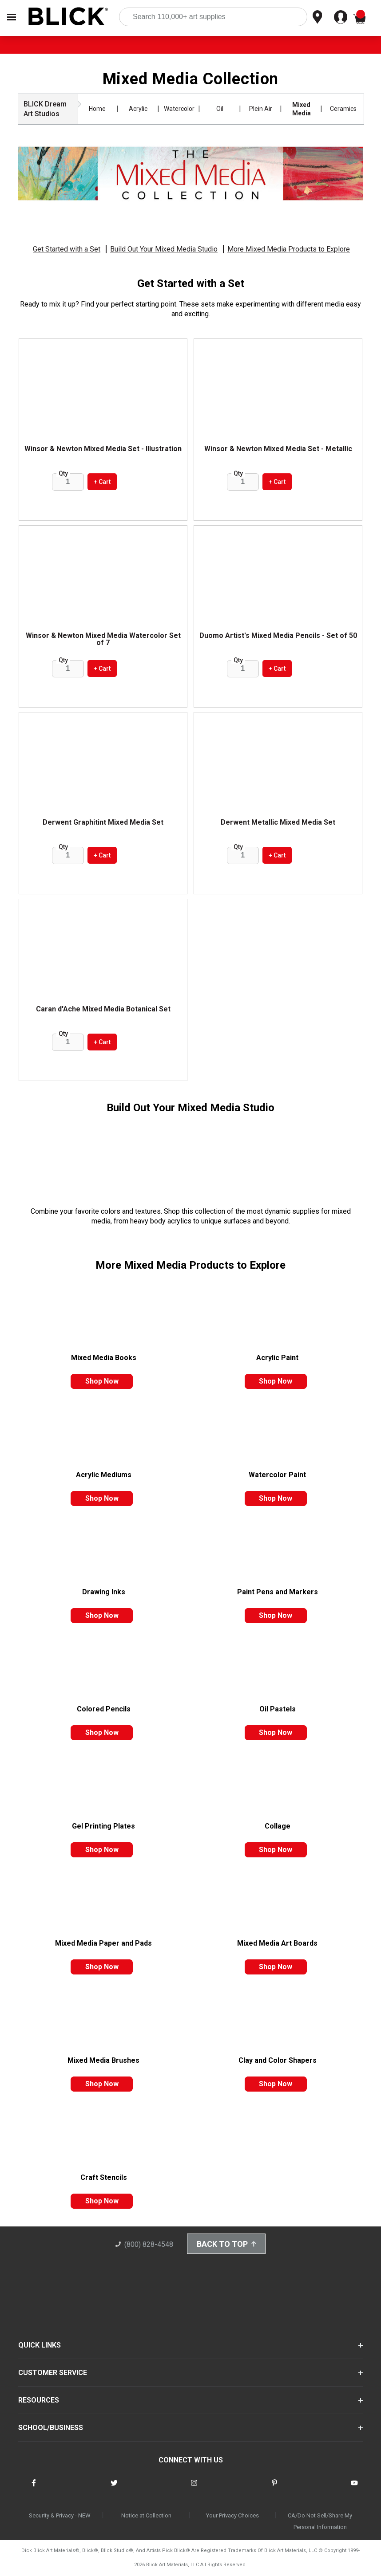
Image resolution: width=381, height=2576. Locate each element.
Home (97, 108)
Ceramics (343, 108)
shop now (102, 1381)
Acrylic (138, 108)
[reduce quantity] (60, 482)
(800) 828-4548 (144, 2244)
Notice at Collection (146, 2516)
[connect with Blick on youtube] (354, 2489)
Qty (63, 473)
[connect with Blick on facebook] (34, 2489)
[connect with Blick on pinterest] (274, 2489)
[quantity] (68, 482)
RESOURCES (38, 2400)
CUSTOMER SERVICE (52, 2372)
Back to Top (226, 2244)
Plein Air (260, 108)
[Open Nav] (11, 17)
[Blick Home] (68, 17)
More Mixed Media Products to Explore (288, 249)
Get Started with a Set (66, 249)
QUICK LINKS (39, 2345)
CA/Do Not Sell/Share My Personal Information (320, 2522)
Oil (219, 108)
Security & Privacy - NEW (60, 2516)
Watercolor (179, 108)
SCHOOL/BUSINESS (50, 2427)
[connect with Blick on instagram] (194, 2489)
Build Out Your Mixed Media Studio (164, 249)
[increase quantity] (78, 482)
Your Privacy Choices (232, 2516)
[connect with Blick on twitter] (114, 2489)
